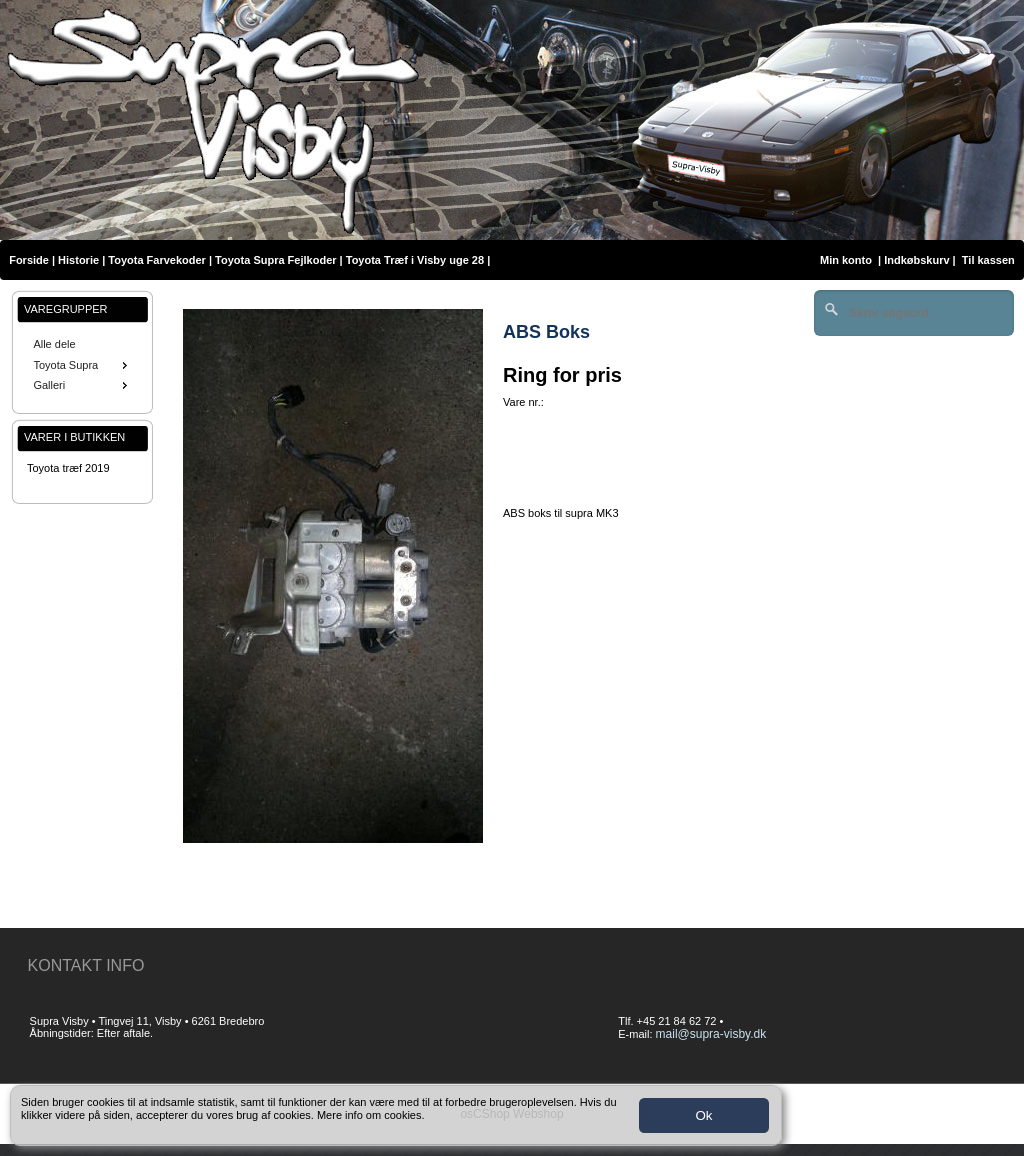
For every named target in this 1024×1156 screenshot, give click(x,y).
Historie (78, 260)
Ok (703, 1115)
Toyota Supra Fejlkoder (275, 260)
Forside (29, 260)
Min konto (846, 260)
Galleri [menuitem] (82, 385)
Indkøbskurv (916, 260)
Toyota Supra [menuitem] (82, 365)
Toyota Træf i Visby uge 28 (415, 260)
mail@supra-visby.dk (711, 1034)
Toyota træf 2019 (68, 468)
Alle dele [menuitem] (54, 344)
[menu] (82, 365)
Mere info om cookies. (371, 1115)
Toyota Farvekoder (157, 260)
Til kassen (990, 260)
